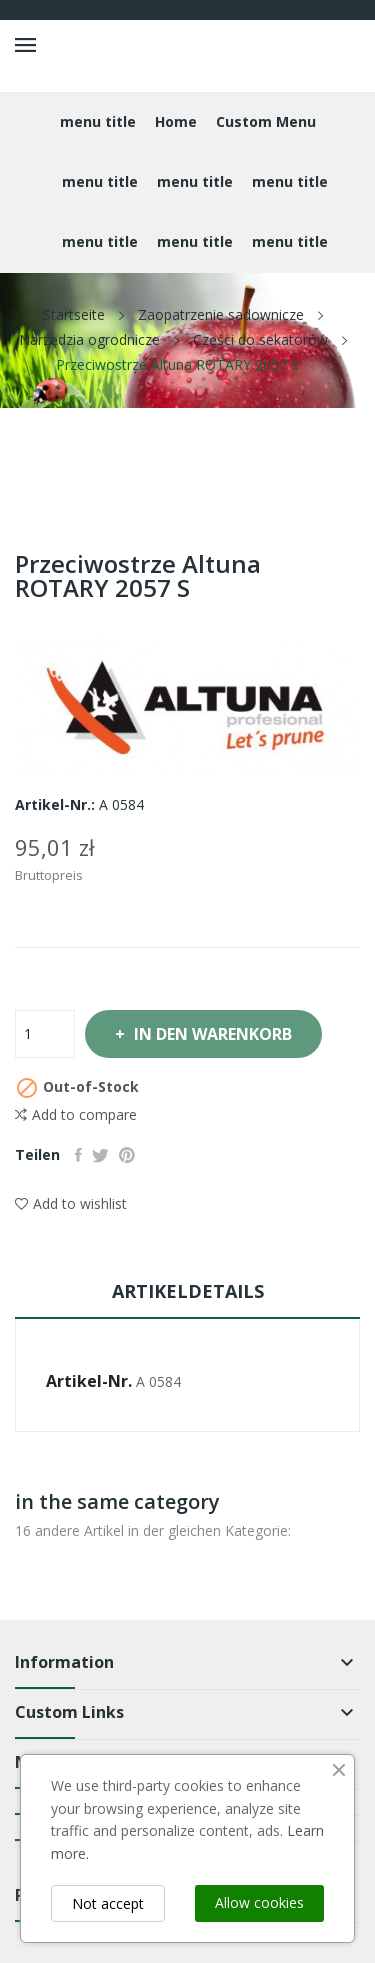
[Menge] (45, 1034)
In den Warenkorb (211, 1034)
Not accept (108, 1903)
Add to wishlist (71, 1203)
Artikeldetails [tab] (188, 1291)
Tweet (100, 1155)
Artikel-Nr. (89, 1381)
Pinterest (127, 1155)
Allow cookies (259, 1902)
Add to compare (76, 1115)
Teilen (78, 1155)
